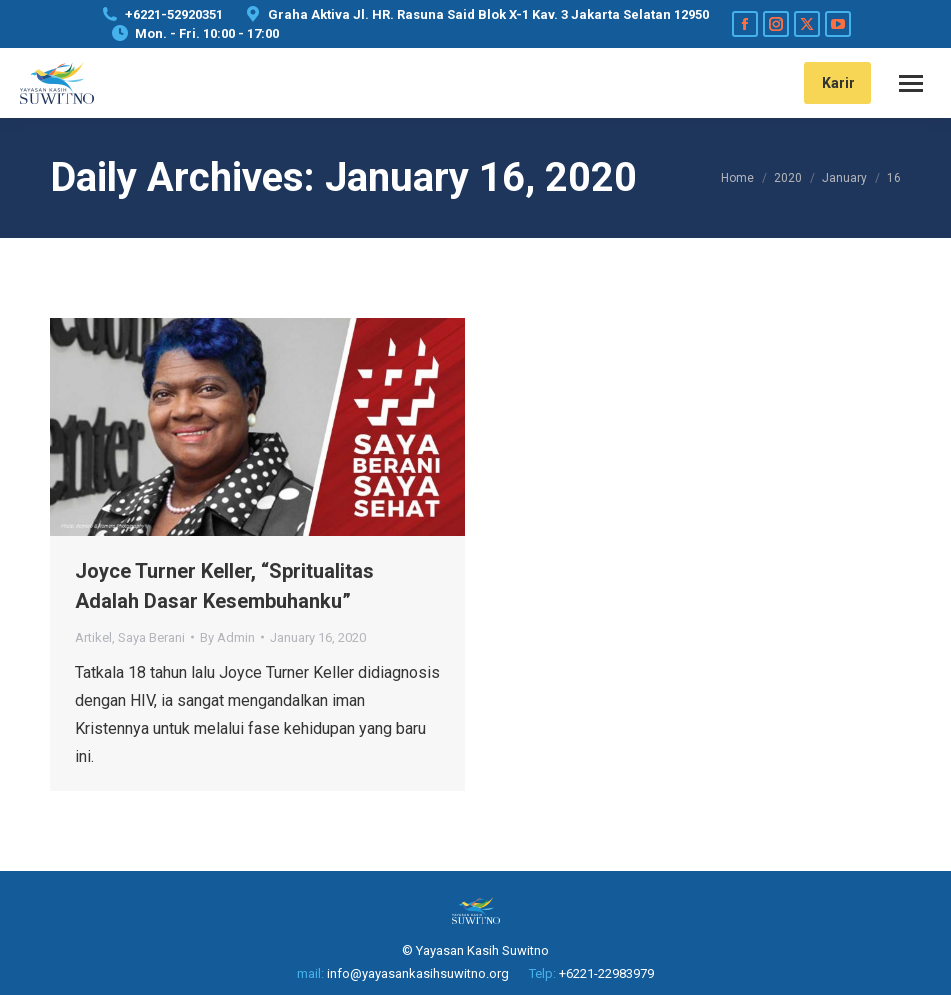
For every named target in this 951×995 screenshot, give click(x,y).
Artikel (93, 637)
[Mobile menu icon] (911, 83)
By (227, 637)
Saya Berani (151, 637)
